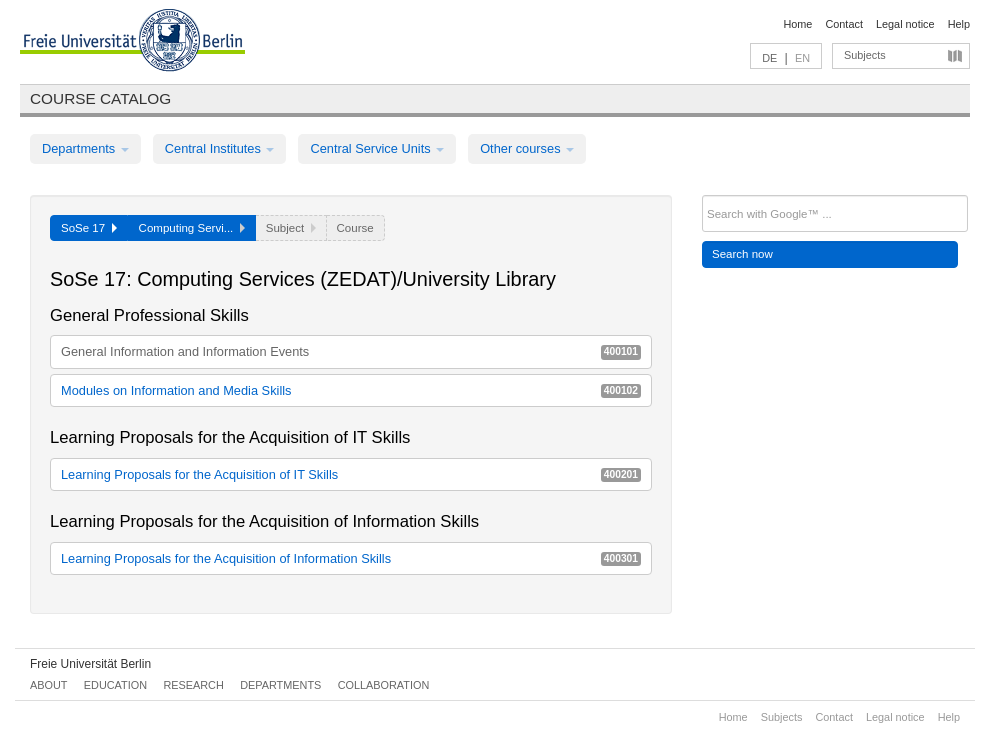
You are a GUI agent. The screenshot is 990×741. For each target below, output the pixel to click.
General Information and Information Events (351, 351)
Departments (85, 148)
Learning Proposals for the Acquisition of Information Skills (351, 558)
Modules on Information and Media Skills (351, 390)
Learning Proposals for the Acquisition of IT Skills (351, 474)
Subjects (865, 55)
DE (769, 58)
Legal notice (905, 24)
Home (797, 24)
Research (193, 685)
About (48, 685)
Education (115, 685)
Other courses (527, 148)
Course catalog (100, 98)
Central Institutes (220, 148)
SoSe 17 (89, 228)
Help (959, 24)
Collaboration (384, 685)
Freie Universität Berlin (90, 664)
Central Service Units (377, 148)
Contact (843, 24)
